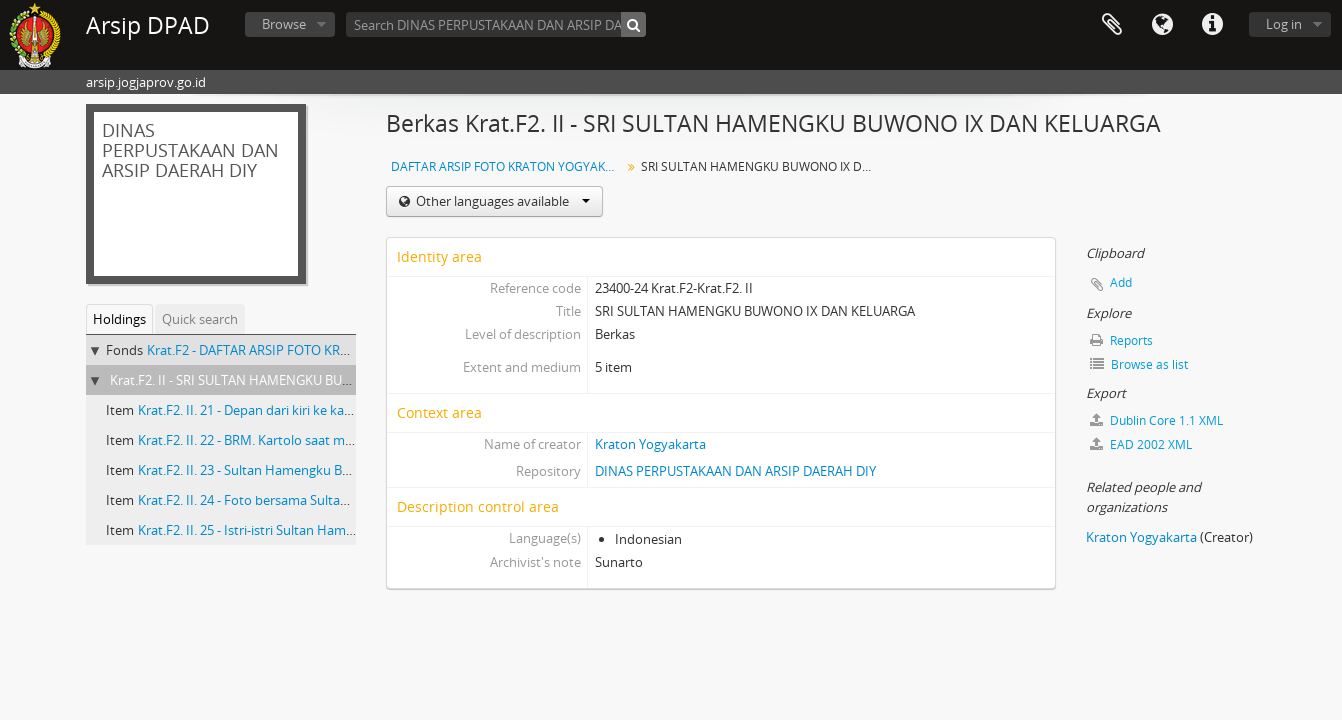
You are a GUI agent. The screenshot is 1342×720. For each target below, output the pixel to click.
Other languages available (501, 201)
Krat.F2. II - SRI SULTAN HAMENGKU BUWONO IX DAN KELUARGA (303, 380)
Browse (284, 24)
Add (1121, 282)
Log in (1284, 24)
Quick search (200, 319)
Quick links (1212, 25)
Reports (1121, 340)
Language (1162, 25)
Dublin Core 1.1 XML (1156, 420)
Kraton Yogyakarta (650, 444)
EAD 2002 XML (1141, 444)
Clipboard (1112, 25)
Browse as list (1139, 364)
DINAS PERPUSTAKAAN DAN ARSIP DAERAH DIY (735, 471)
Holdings (119, 319)
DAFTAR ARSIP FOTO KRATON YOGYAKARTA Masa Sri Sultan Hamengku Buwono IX (508, 166)
